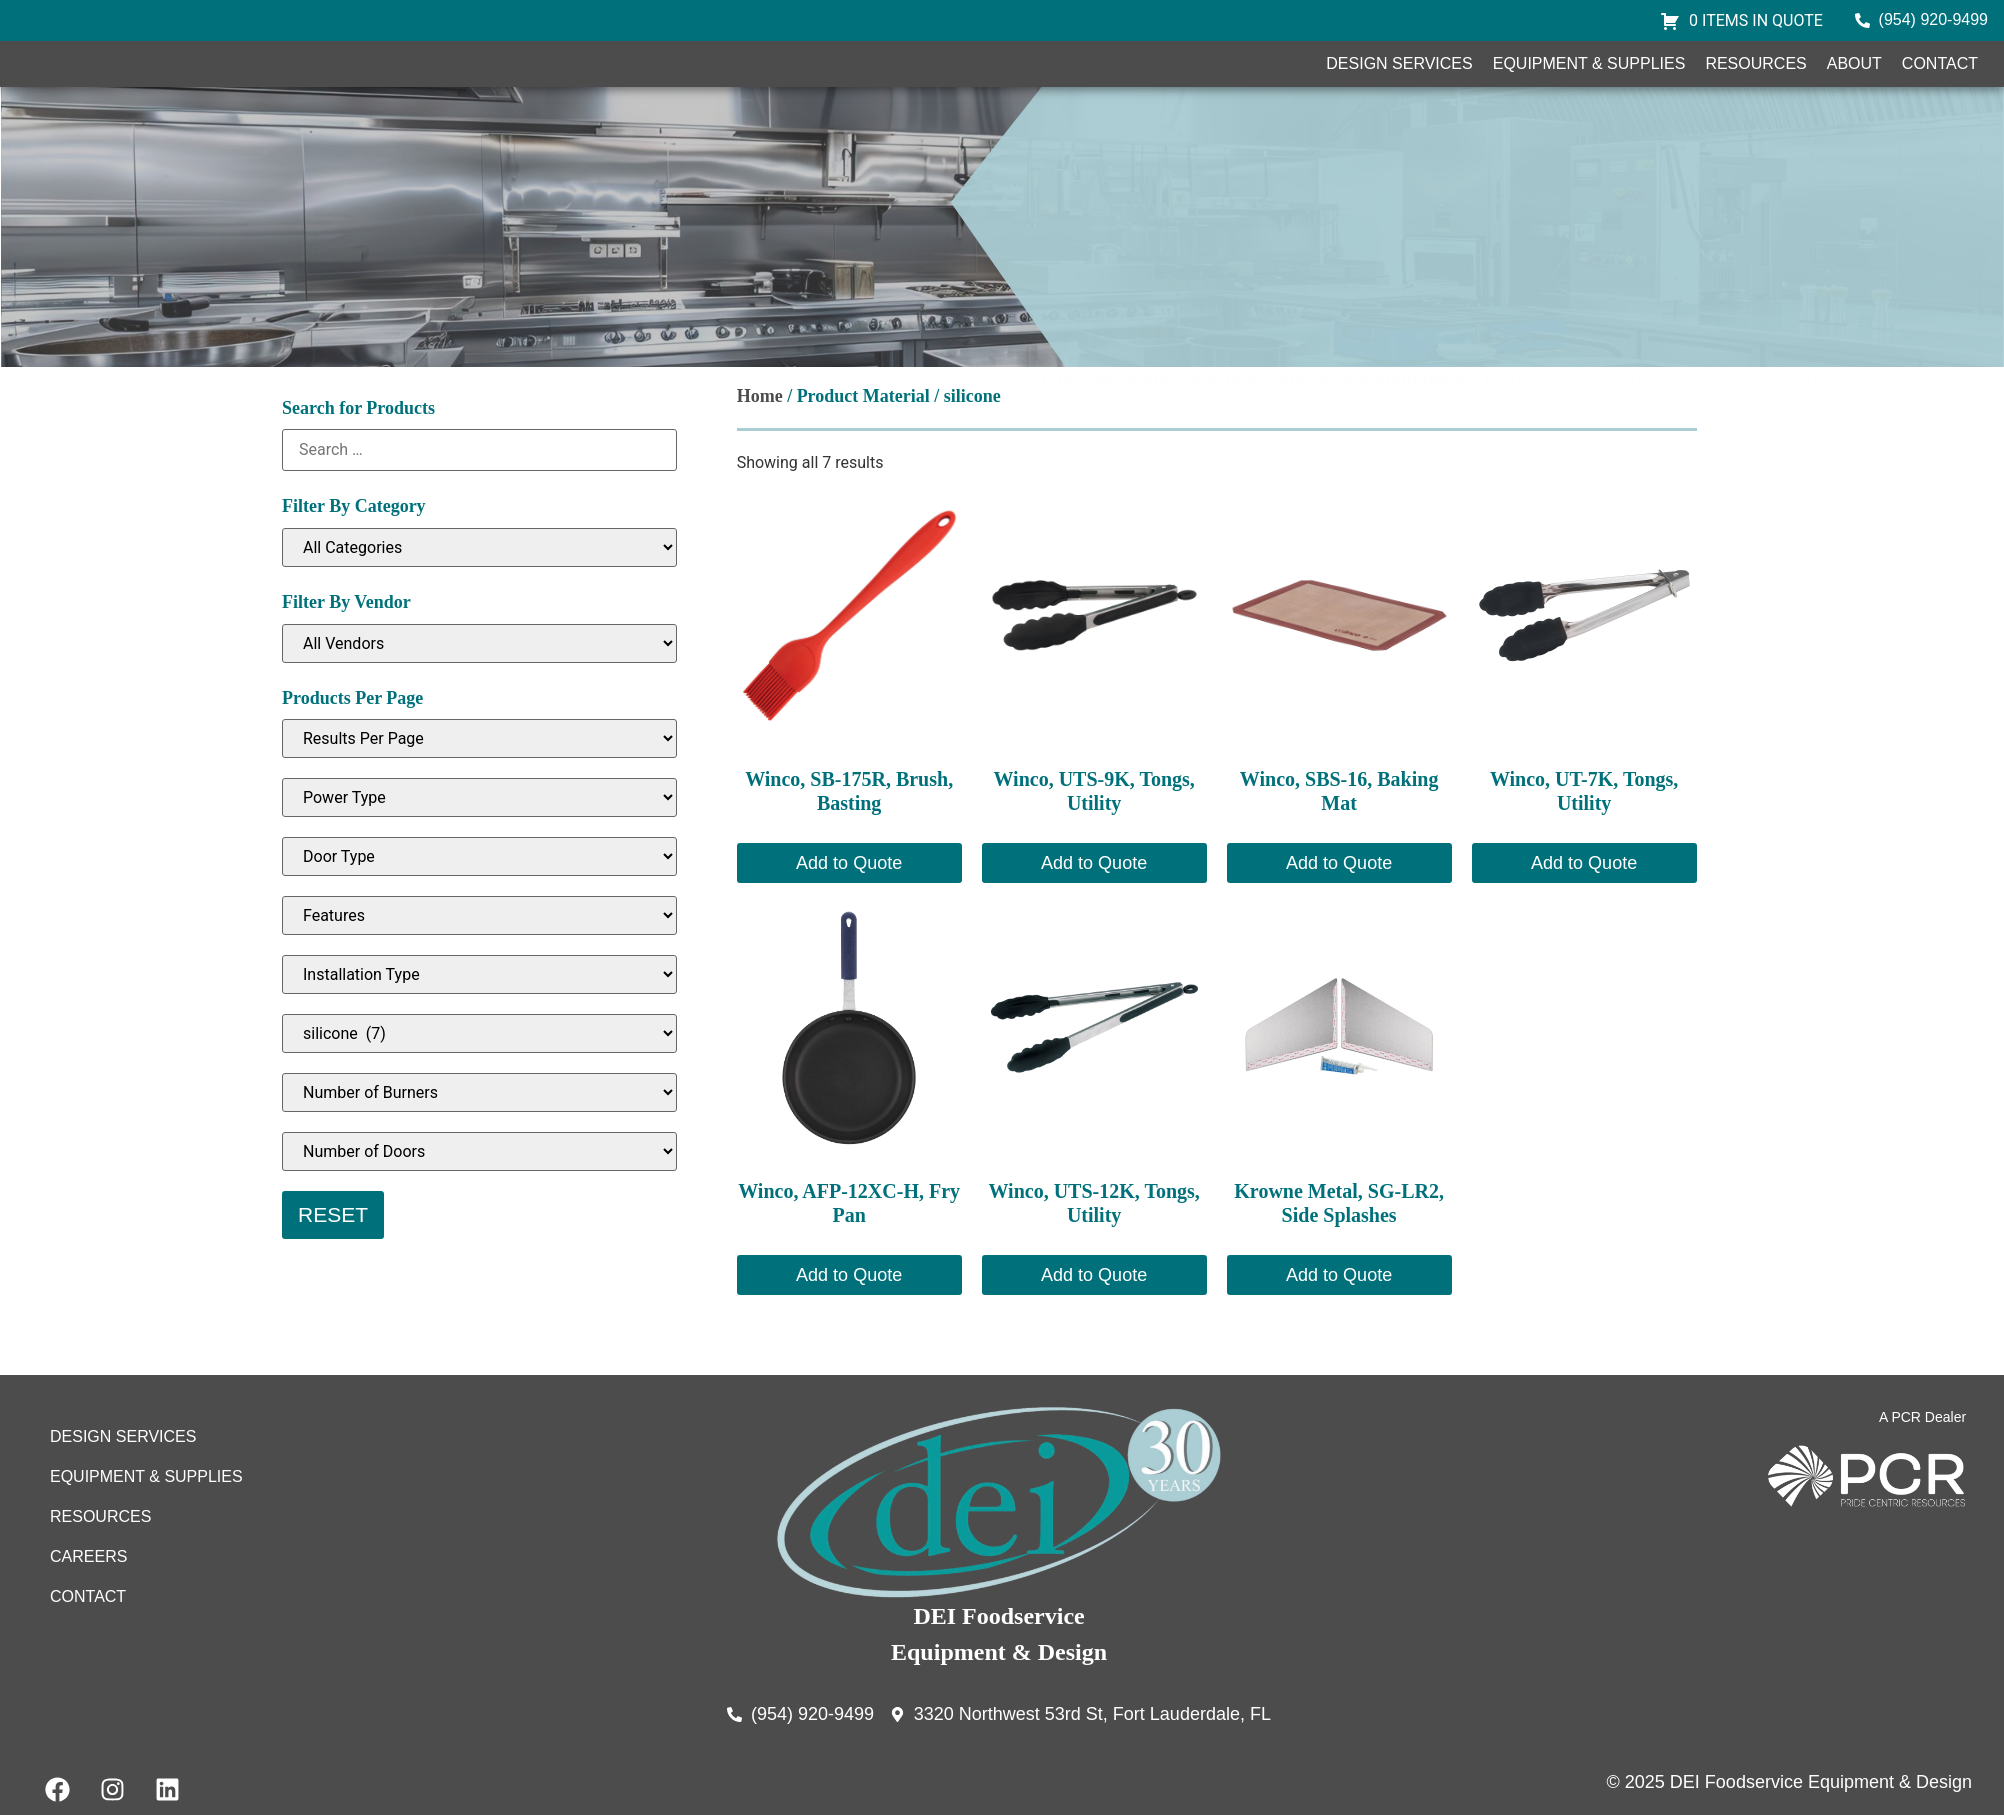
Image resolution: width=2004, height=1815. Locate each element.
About (1854, 93)
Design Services (1399, 93)
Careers (88, 1616)
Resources (1755, 93)
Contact (1940, 93)
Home (760, 455)
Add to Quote (849, 922)
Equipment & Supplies (1589, 93)
